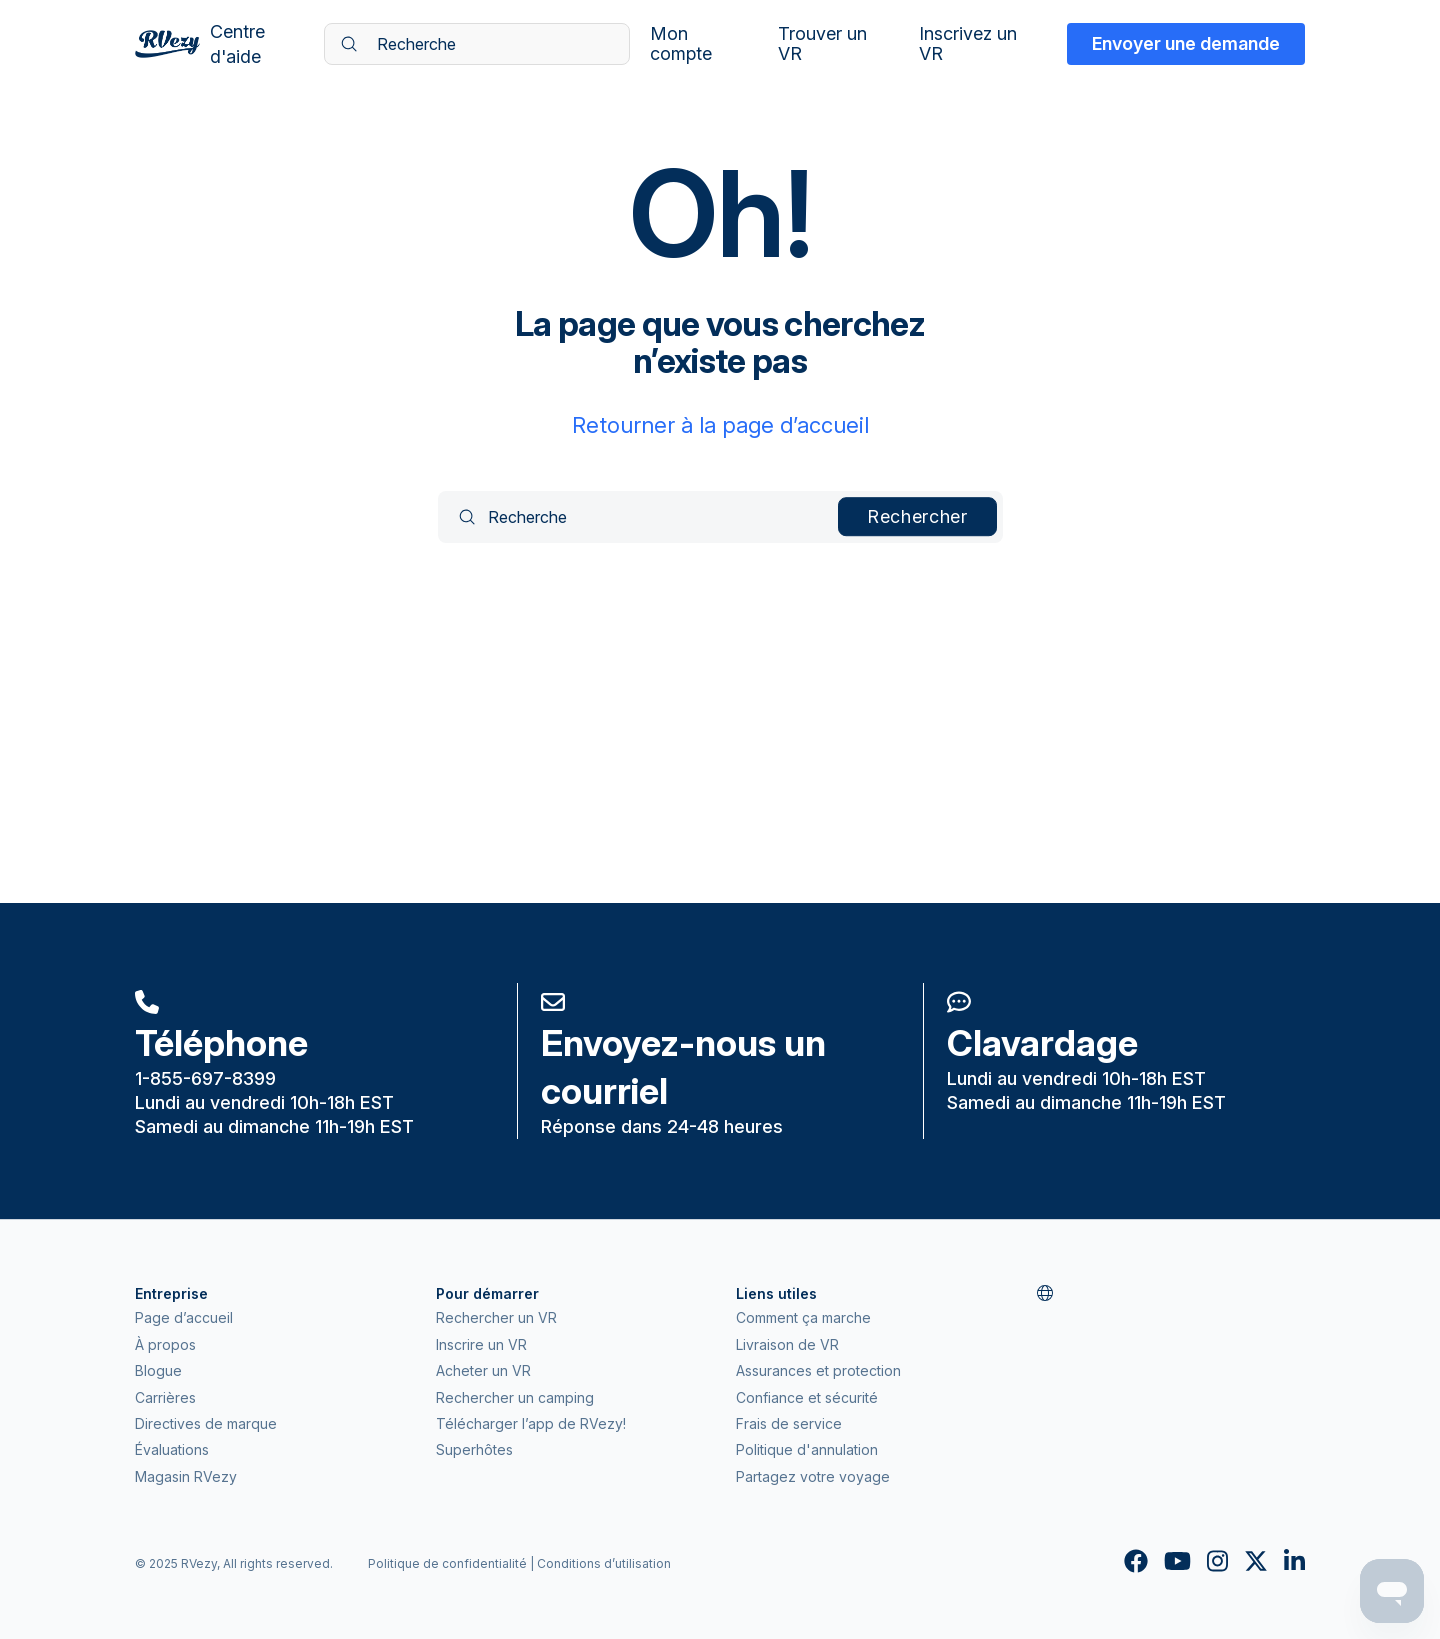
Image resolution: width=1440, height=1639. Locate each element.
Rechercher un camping (515, 1397)
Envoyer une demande (1186, 43)
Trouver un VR (822, 44)
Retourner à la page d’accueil (720, 425)
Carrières (165, 1397)
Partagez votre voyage (813, 1476)
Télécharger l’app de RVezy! (531, 1423)
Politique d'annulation (807, 1449)
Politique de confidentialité (447, 1563)
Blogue (158, 1370)
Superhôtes (474, 1449)
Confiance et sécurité (807, 1397)
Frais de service (789, 1423)
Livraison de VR (787, 1344)
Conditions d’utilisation (604, 1563)
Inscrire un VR (481, 1344)
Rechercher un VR (496, 1317)
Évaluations (172, 1449)
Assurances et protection (818, 1370)
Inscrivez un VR (968, 44)
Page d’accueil (184, 1317)
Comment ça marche (803, 1317)
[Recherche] (477, 44)
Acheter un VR (483, 1370)
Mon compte (681, 44)
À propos (165, 1344)
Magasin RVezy (186, 1476)
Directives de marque (206, 1423)
